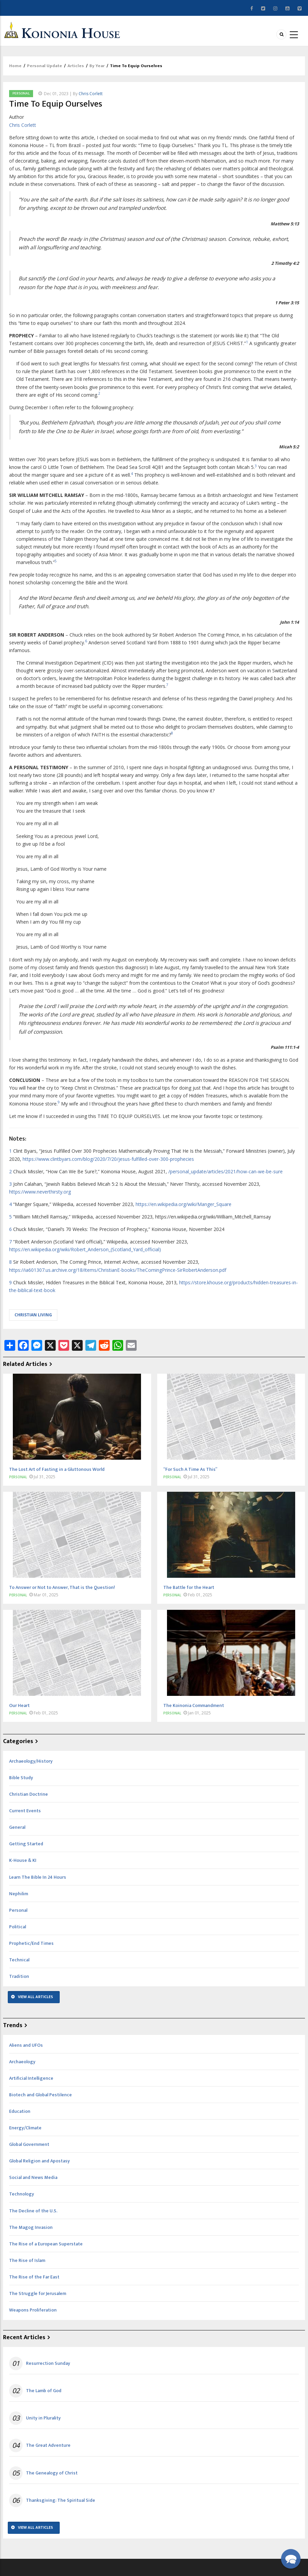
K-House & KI (22, 1860)
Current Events (25, 1811)
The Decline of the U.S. (33, 2211)
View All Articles (35, 1996)
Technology (21, 2194)
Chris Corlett (91, 93)
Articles (75, 65)
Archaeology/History (31, 1761)
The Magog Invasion (31, 2227)
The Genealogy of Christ (52, 2473)
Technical (19, 1960)
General (17, 1827)
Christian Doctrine (28, 1794)
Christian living (33, 1315)
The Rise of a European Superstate (46, 2244)
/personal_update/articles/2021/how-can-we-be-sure (225, 1171)
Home (15, 65)
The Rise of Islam (27, 2260)
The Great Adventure (48, 2445)
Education (19, 2111)
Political (17, 1927)
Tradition (19, 1976)
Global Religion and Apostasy (39, 2161)
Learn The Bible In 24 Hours (37, 1877)
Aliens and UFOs (26, 2045)
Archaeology (22, 2062)
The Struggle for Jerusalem (37, 2293)
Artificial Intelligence (31, 2078)
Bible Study (21, 1778)
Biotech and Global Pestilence (40, 2095)
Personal (21, 93)
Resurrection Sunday (48, 2363)
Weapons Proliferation (33, 2310)
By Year (97, 65)
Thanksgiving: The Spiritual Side (60, 2500)
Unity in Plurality (43, 2418)
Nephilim (18, 1894)
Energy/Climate (25, 2128)
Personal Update (44, 65)
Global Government (29, 2144)
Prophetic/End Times (31, 1943)
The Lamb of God (43, 2391)
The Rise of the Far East (34, 2277)
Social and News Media (33, 2177)
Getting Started (26, 1844)
